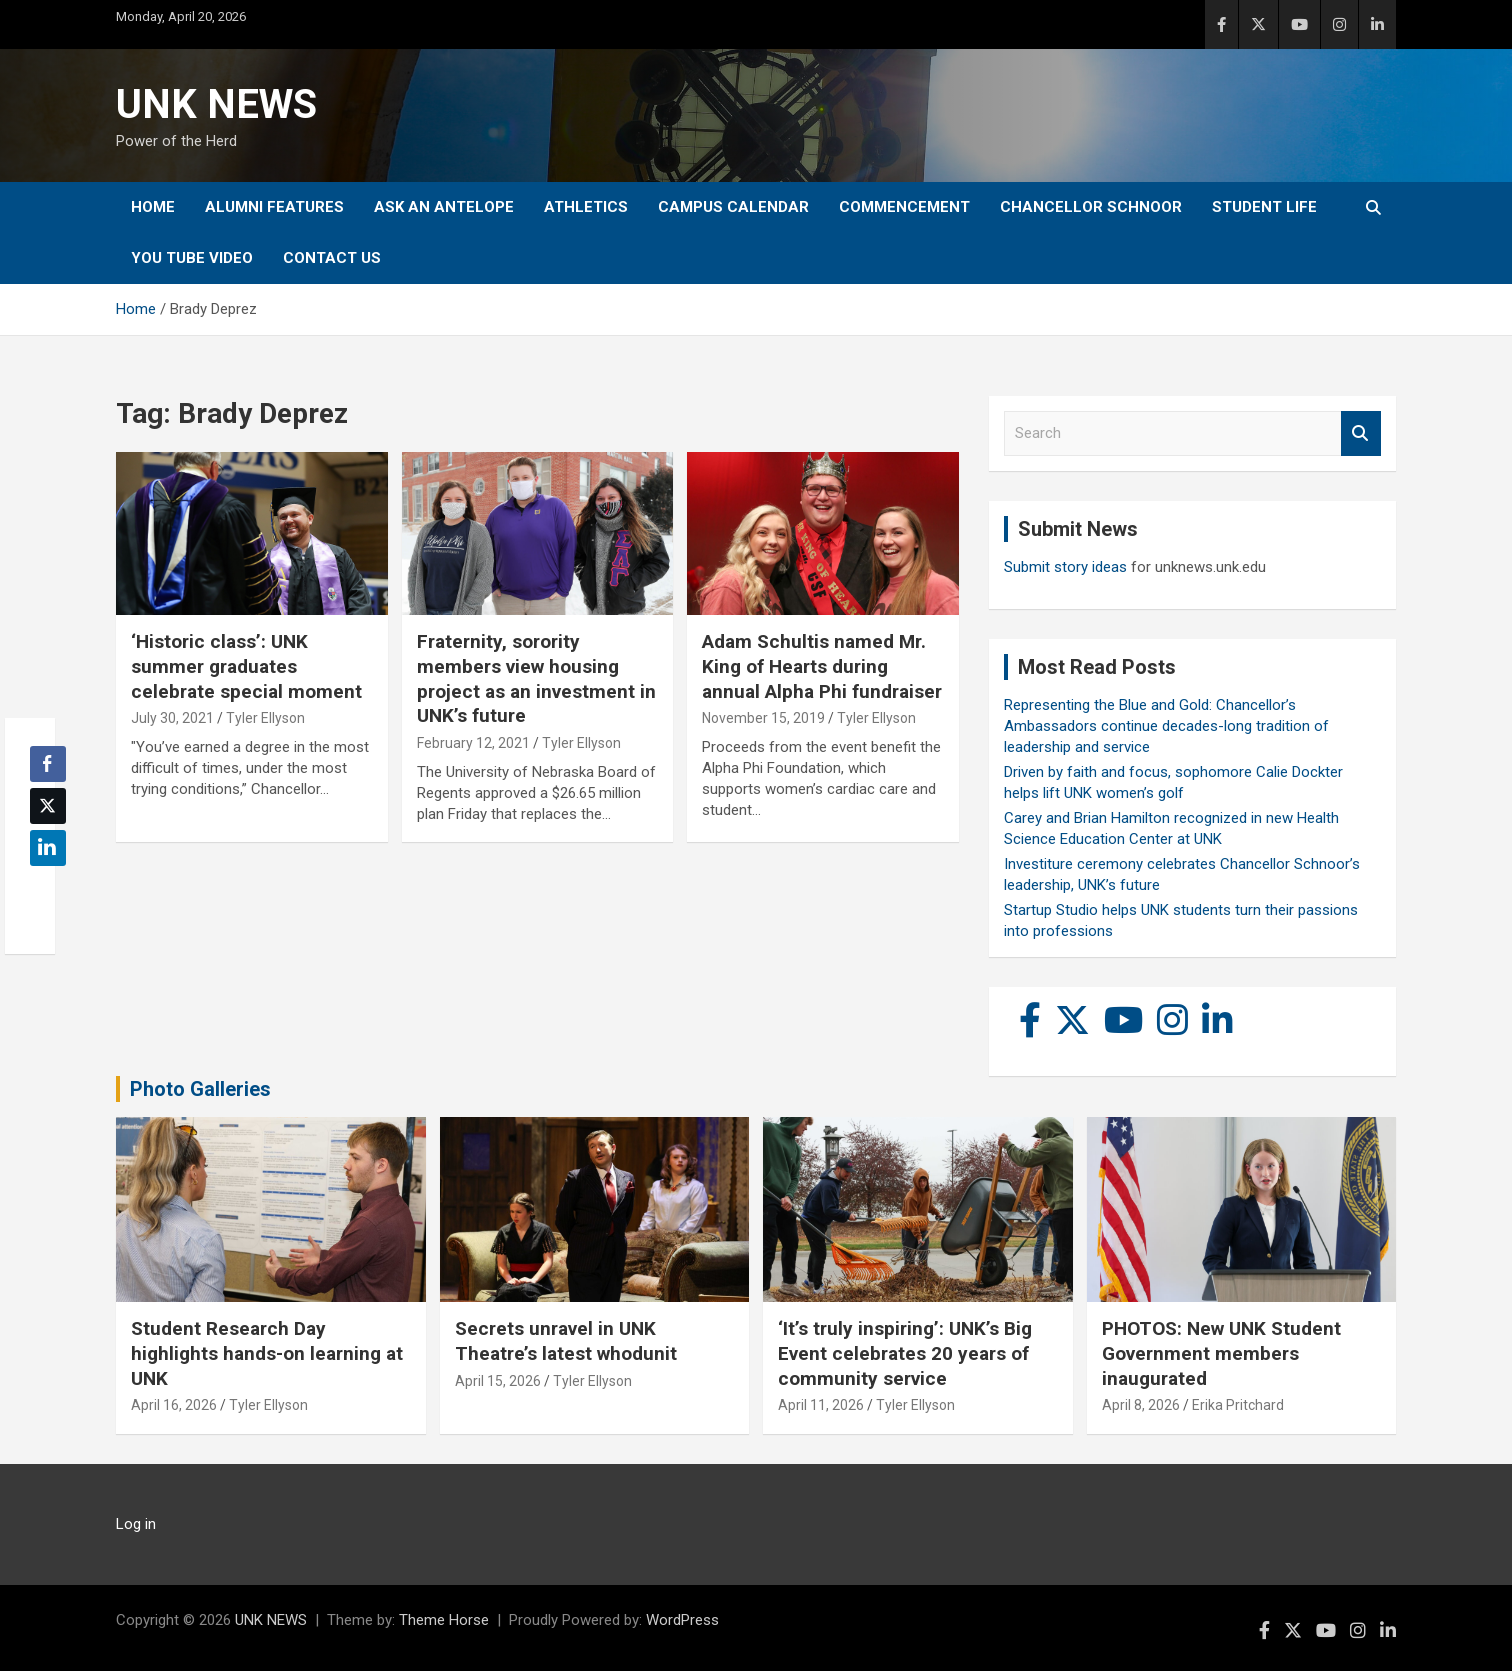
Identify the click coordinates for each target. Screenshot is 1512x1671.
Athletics (586, 207)
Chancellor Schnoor (1091, 207)
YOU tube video (192, 258)
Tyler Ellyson (265, 718)
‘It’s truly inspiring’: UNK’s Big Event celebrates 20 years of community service (905, 1353)
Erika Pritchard (1238, 1405)
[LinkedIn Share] (48, 848)
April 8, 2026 (1141, 1405)
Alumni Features (274, 207)
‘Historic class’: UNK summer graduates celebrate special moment (246, 666)
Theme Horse (444, 1620)
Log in (136, 1524)
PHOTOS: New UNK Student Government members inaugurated (1221, 1353)
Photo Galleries (200, 1089)
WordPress (682, 1620)
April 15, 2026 (498, 1381)
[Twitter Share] (48, 806)
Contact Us (332, 258)
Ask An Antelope (444, 207)
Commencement (904, 207)
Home (153, 207)
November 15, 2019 (763, 718)
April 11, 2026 (821, 1405)
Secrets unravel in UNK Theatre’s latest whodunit (566, 1341)
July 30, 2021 (172, 718)
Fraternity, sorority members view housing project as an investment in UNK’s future (536, 678)
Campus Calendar (733, 207)
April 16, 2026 (174, 1405)
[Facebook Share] (48, 764)
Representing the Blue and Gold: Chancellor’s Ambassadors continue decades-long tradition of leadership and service (1166, 726)
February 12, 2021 (473, 743)
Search (1361, 433)
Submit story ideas (1065, 567)
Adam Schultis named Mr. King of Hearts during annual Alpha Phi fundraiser (822, 666)
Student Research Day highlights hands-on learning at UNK (267, 1353)
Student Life (1264, 207)
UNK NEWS (216, 104)
